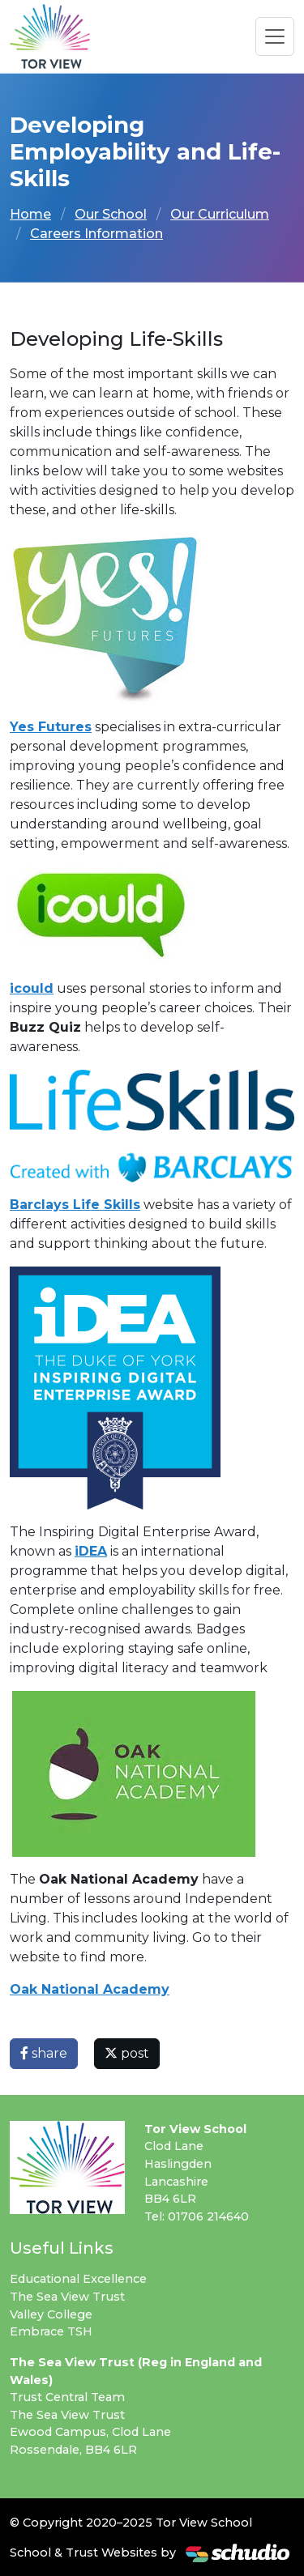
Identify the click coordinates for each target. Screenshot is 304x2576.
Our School (111, 214)
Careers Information (96, 233)
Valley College (51, 2314)
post (127, 2053)
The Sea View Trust (67, 2296)
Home (30, 214)
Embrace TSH (51, 2331)
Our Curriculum (219, 214)
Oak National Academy (89, 1989)
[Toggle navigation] (274, 36)
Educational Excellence (78, 2279)
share (43, 2053)
